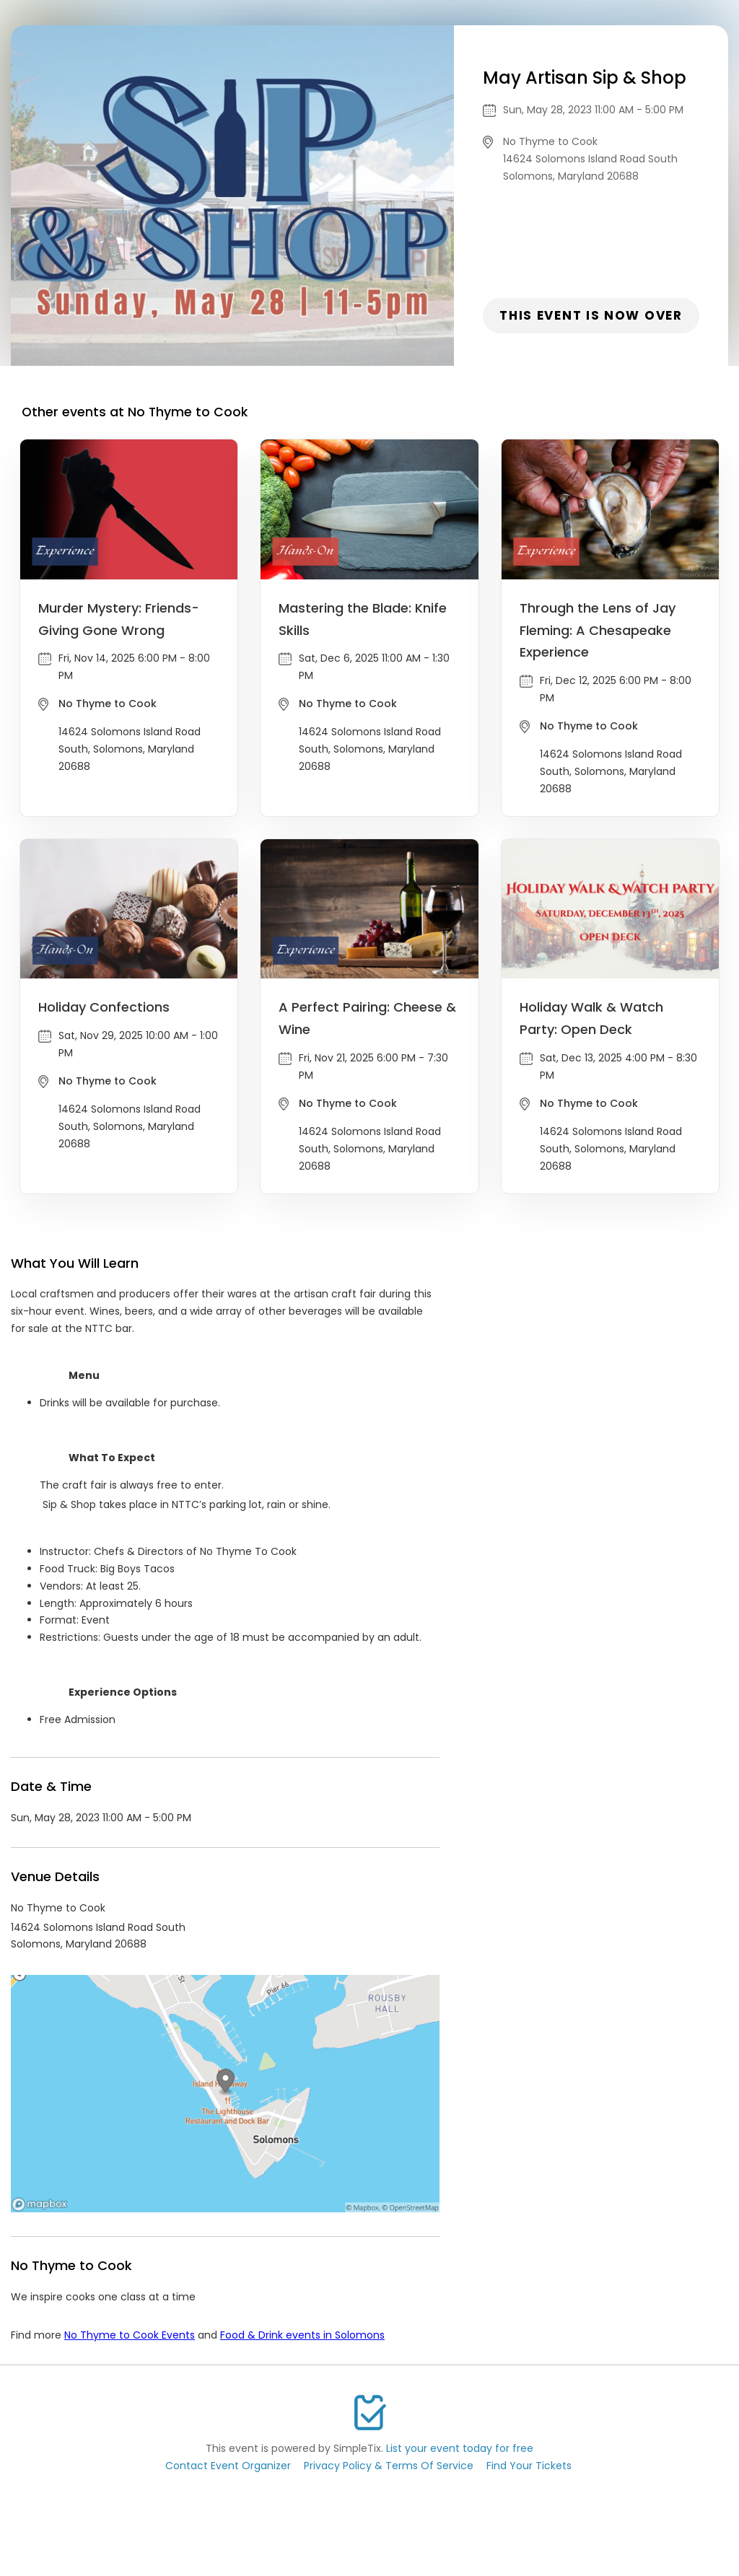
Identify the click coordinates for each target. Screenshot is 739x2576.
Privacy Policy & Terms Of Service (388, 2465)
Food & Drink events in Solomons (302, 2335)
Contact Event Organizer (228, 2465)
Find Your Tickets (529, 2465)
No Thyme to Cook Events (129, 2335)
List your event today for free (459, 2448)
